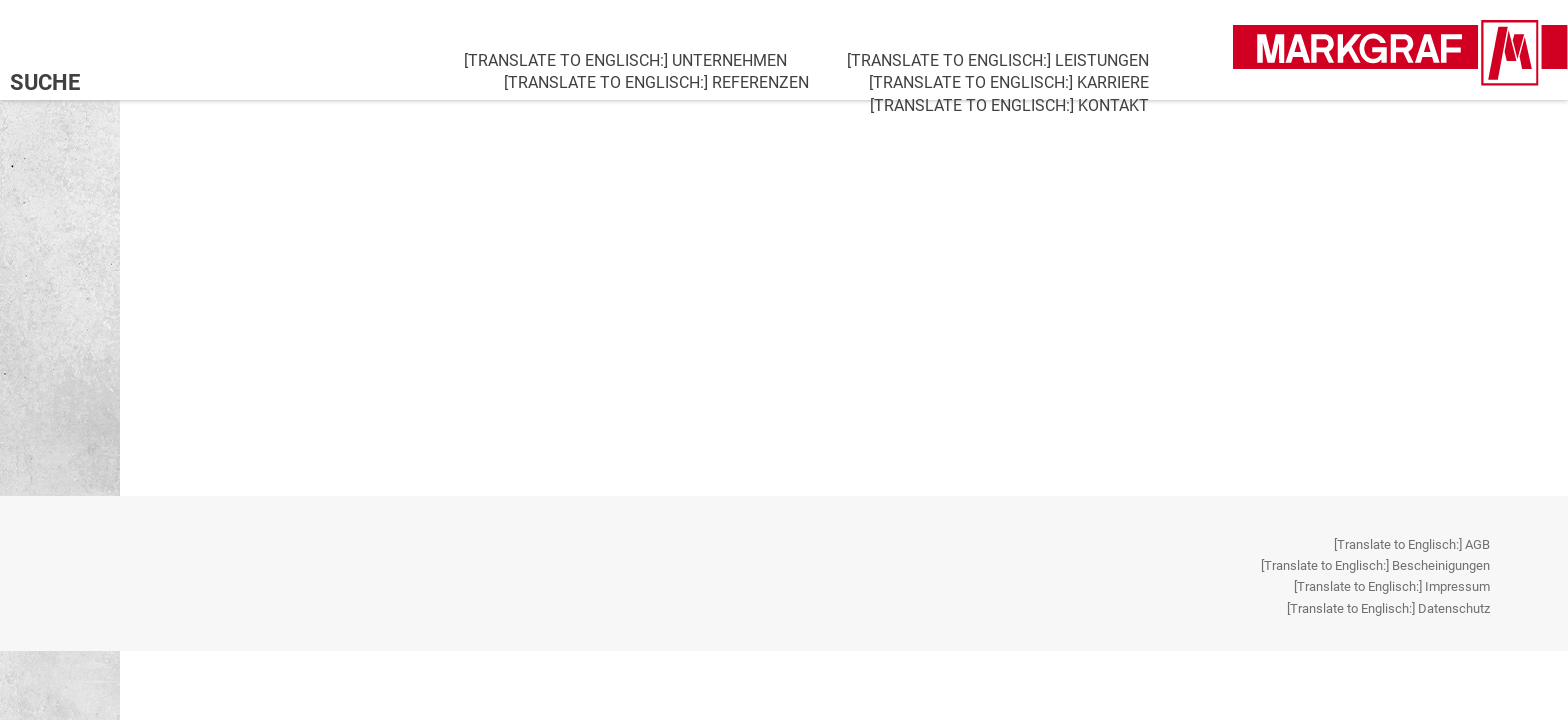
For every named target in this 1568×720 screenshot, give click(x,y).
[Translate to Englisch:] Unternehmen (625, 60)
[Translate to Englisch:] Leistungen (998, 60)
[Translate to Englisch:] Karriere (1009, 82)
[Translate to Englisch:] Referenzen (656, 82)
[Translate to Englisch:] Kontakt (1009, 105)
